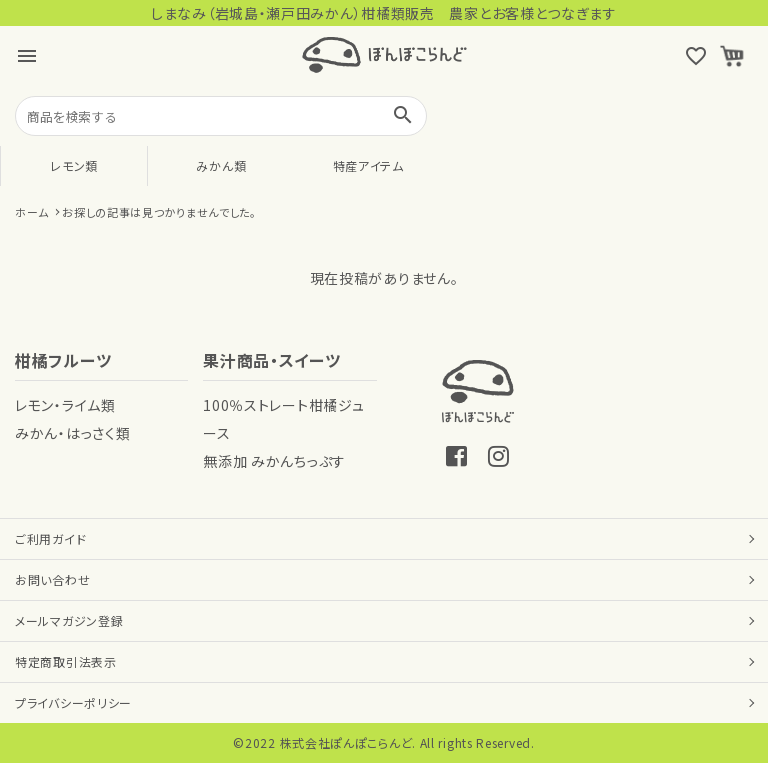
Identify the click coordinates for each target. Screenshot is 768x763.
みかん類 (221, 165)
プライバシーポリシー (73, 702)
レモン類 (74, 165)
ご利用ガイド (50, 538)
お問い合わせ (52, 579)
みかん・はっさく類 (72, 433)
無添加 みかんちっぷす (274, 461)
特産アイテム (368, 165)
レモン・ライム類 (65, 405)
